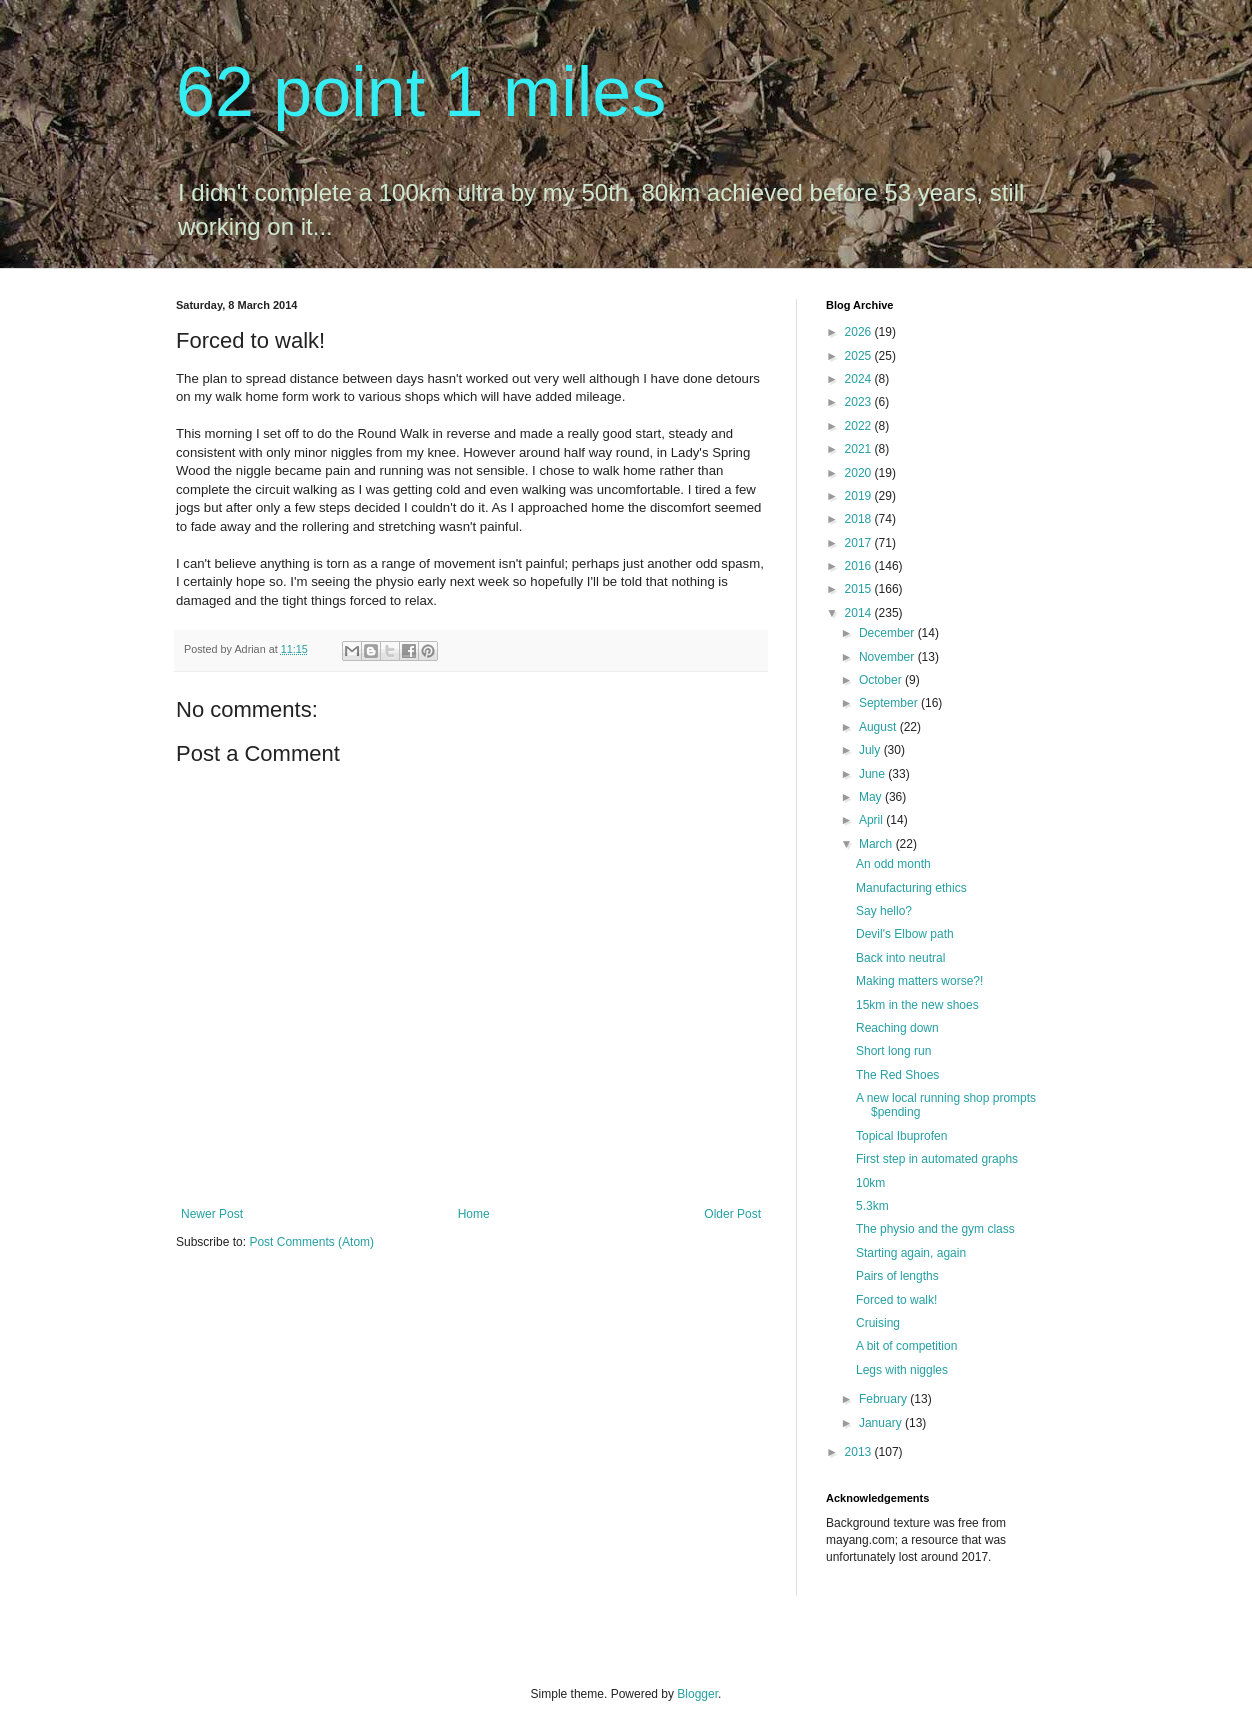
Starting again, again (911, 1253)
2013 (860, 1452)
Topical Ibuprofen (901, 1136)
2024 (860, 379)
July (871, 750)
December (888, 633)
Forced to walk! (896, 1300)
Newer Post (212, 1214)
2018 (860, 519)
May (872, 797)
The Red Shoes (897, 1075)
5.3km (872, 1206)
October (882, 680)
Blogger (697, 1694)
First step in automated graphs (937, 1159)
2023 (860, 402)
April (872, 820)
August (879, 727)
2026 (860, 332)
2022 (860, 426)
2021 (860, 449)
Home (474, 1214)
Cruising (878, 1323)
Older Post (732, 1214)
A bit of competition (906, 1346)
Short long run (893, 1051)
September (890, 703)
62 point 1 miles (421, 92)
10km (870, 1183)
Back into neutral (900, 958)
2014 (860, 613)
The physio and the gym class (935, 1229)
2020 (860, 473)
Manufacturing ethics (911, 888)
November (888, 657)
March (877, 844)
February (884, 1399)
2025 (860, 356)
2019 (860, 496)
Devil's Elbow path (905, 934)
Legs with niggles (902, 1370)
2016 (860, 566)
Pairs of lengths (897, 1276)
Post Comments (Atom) (311, 1242)
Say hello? (884, 911)
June (873, 774)
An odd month (893, 864)
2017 (860, 543)
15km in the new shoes (917, 1005)
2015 (860, 589)
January (882, 1423)
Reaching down (897, 1028)
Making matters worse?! (919, 981)
